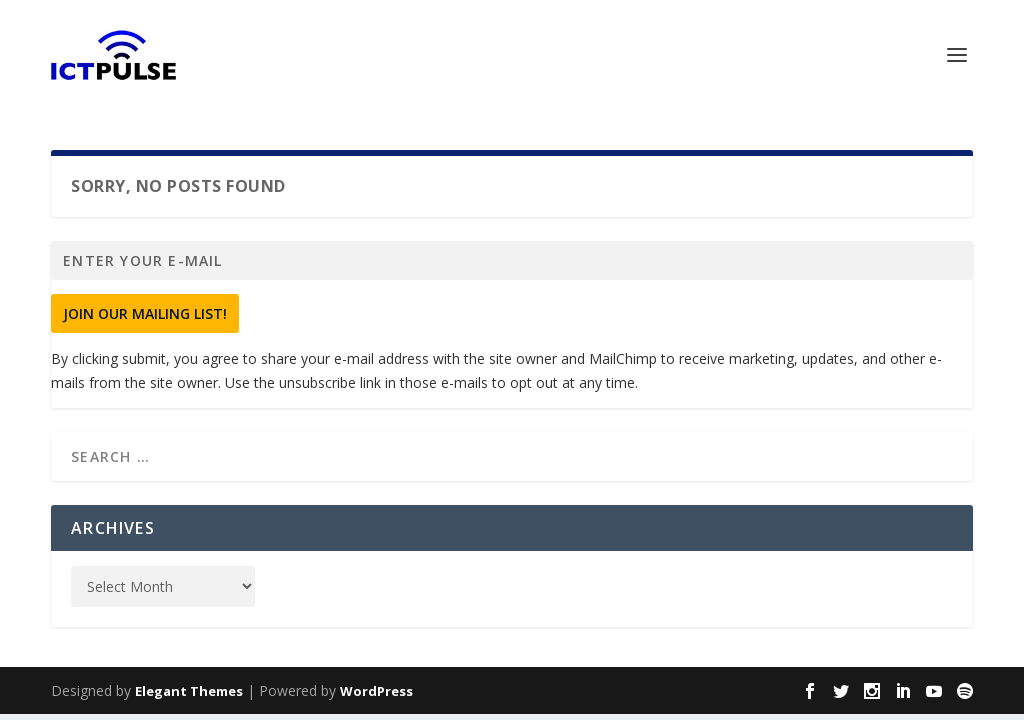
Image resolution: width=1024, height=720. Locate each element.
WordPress (376, 691)
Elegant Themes (189, 691)
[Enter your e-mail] (512, 260)
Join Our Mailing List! (145, 313)
